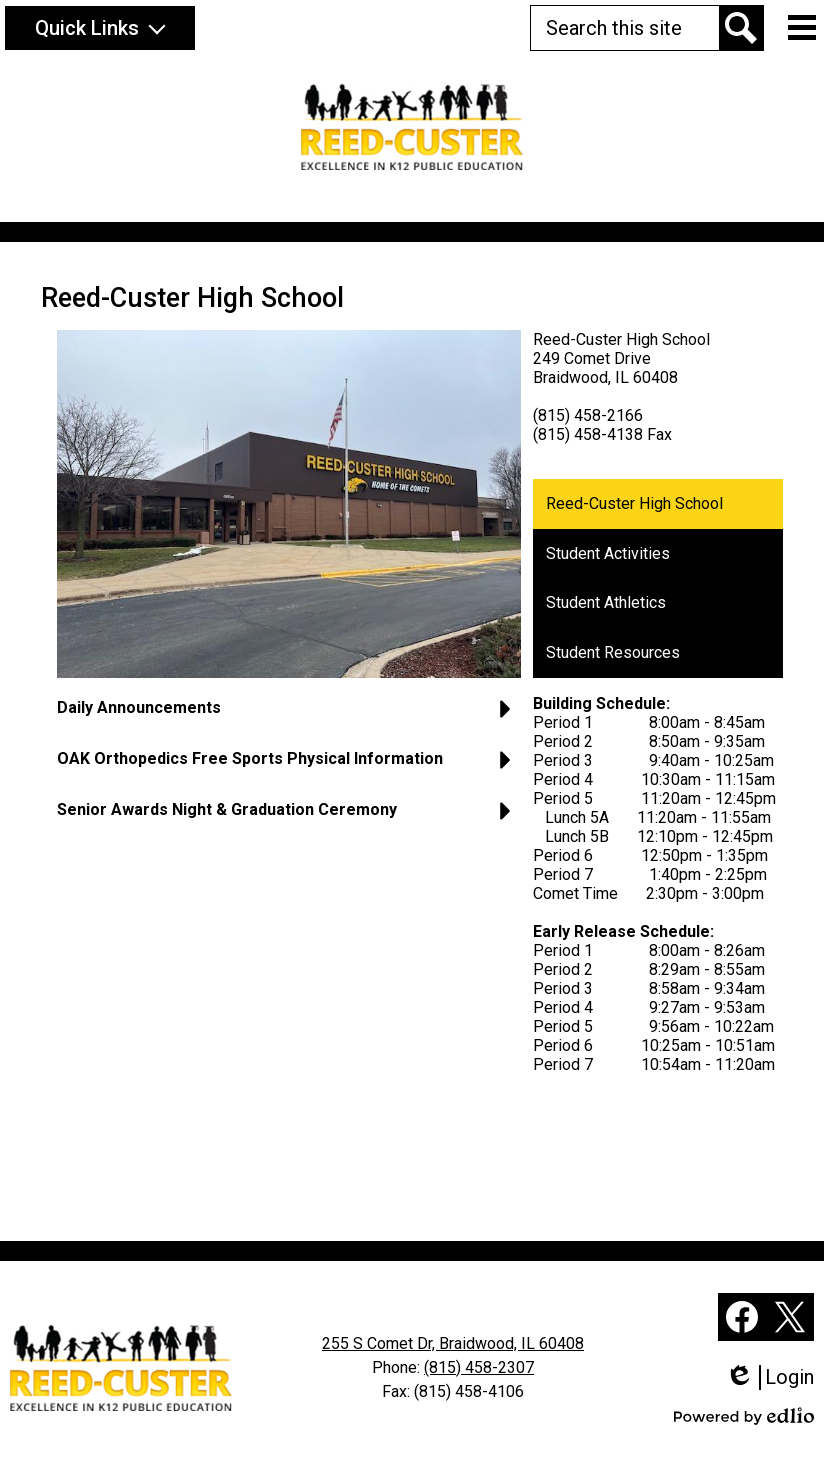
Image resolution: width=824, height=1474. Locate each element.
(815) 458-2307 (479, 1367)
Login (769, 1377)
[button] (100, 28)
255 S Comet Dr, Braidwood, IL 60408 (453, 1343)
